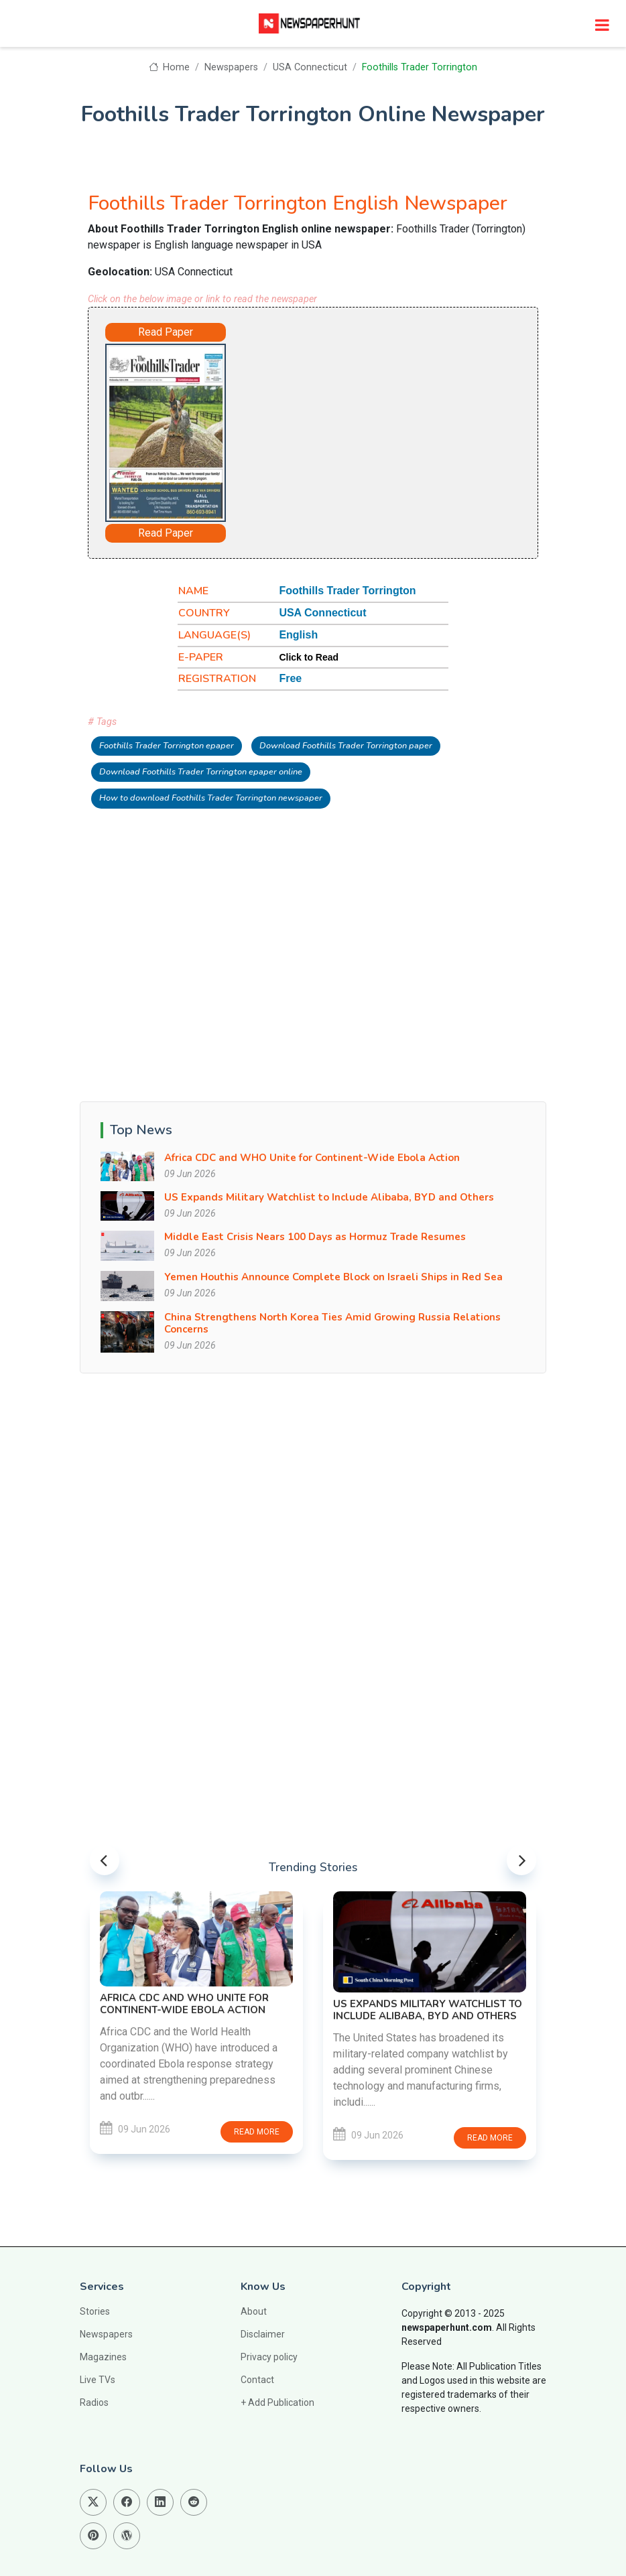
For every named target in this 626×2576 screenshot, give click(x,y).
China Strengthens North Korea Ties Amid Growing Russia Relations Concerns (332, 1323)
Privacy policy (269, 2357)
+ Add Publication (277, 2402)
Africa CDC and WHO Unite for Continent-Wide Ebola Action (312, 1157)
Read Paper (165, 332)
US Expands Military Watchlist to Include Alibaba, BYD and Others (329, 1197)
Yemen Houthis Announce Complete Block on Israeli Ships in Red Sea (333, 1277)
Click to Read (308, 657)
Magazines (103, 2357)
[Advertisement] (372, 425)
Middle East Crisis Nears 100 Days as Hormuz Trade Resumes (315, 1236)
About (254, 2311)
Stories (95, 2311)
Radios (94, 2402)
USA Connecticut (310, 67)
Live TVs (97, 2379)
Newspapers (231, 67)
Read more (256, 2132)
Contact (257, 2379)
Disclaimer (263, 2334)
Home (169, 67)
